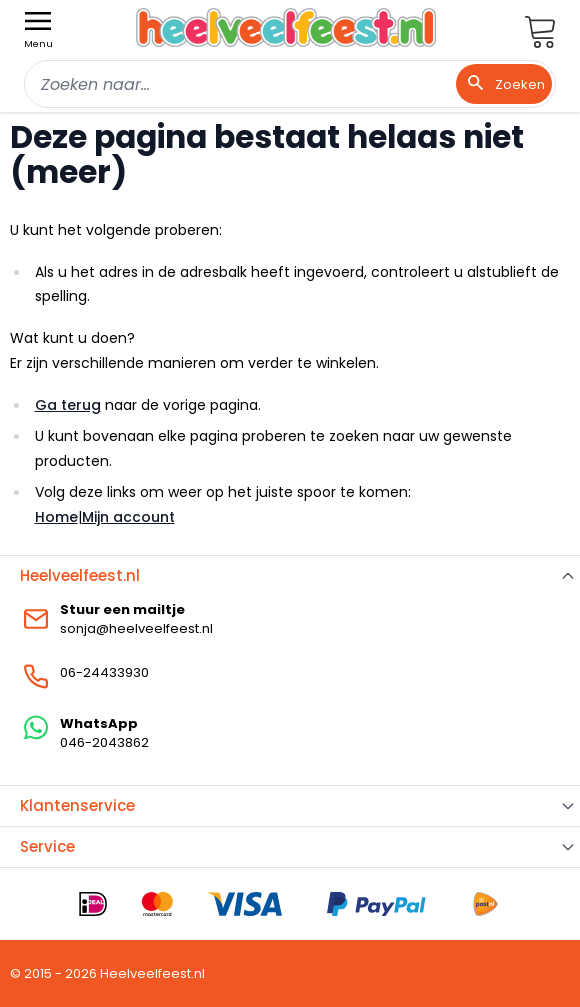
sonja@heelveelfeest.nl (136, 628)
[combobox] (290, 84)
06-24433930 (104, 672)
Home (56, 517)
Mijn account (128, 517)
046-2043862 (104, 742)
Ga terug (68, 405)
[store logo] (286, 27)
